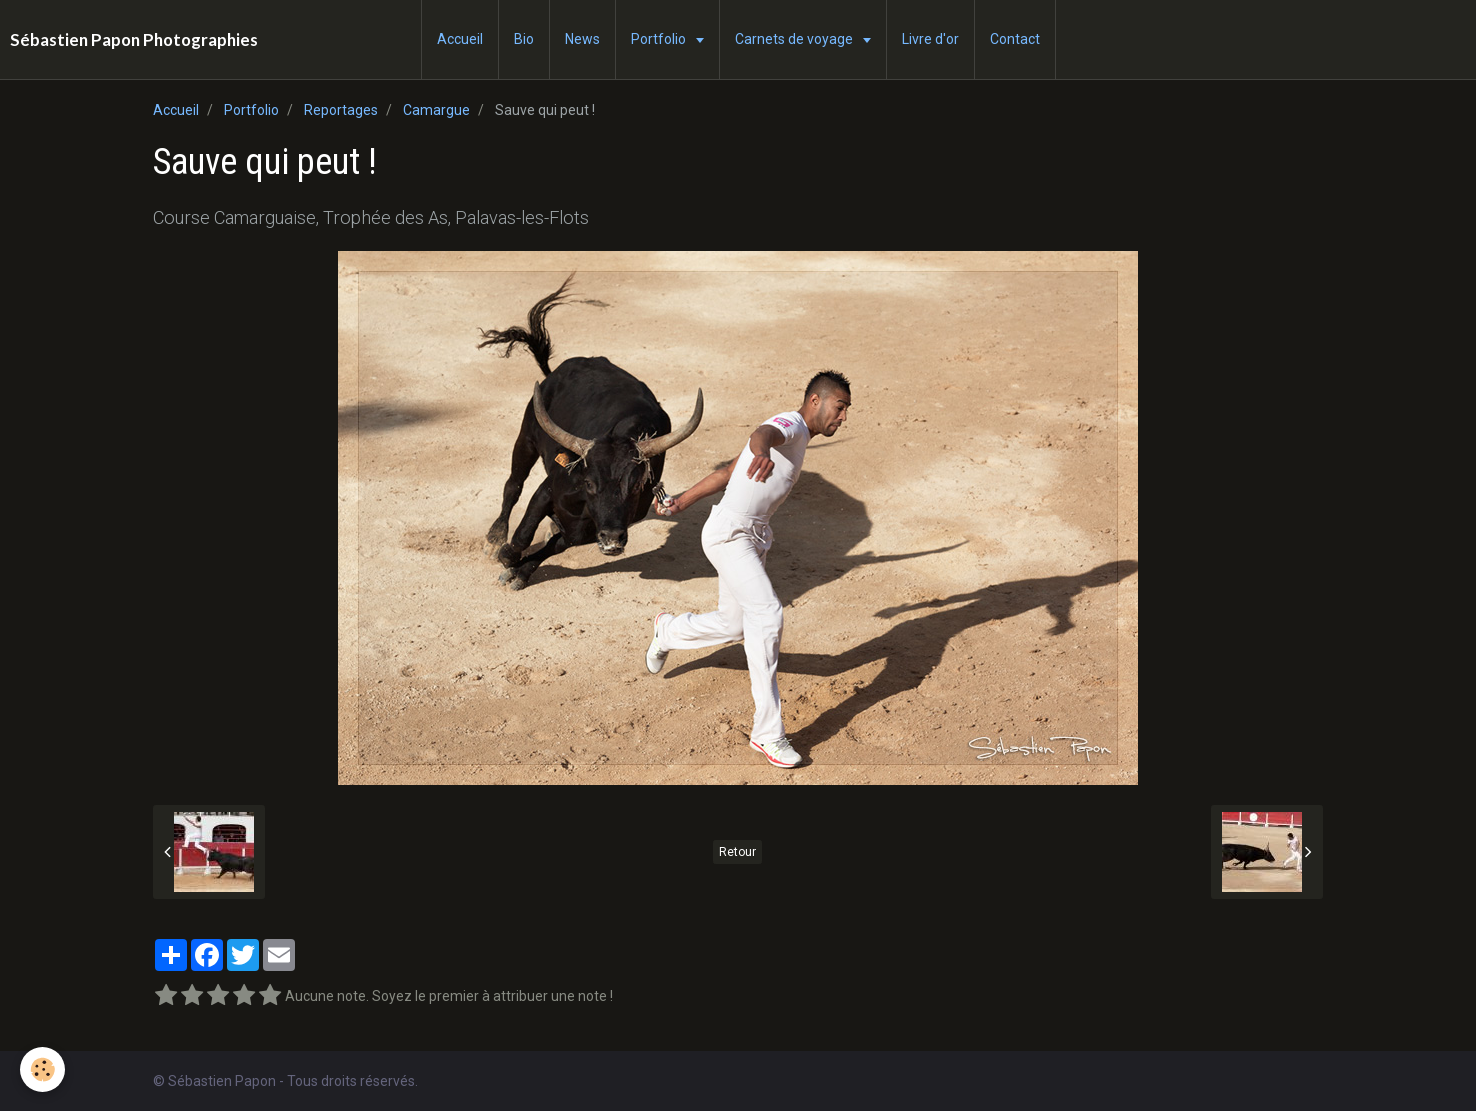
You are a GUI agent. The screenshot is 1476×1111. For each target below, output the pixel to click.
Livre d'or (930, 39)
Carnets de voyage (795, 39)
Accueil (460, 39)
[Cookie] (42, 1069)
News (582, 39)
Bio (524, 39)
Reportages (341, 110)
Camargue (436, 110)
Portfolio (660, 39)
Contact (1015, 39)
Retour (737, 852)
